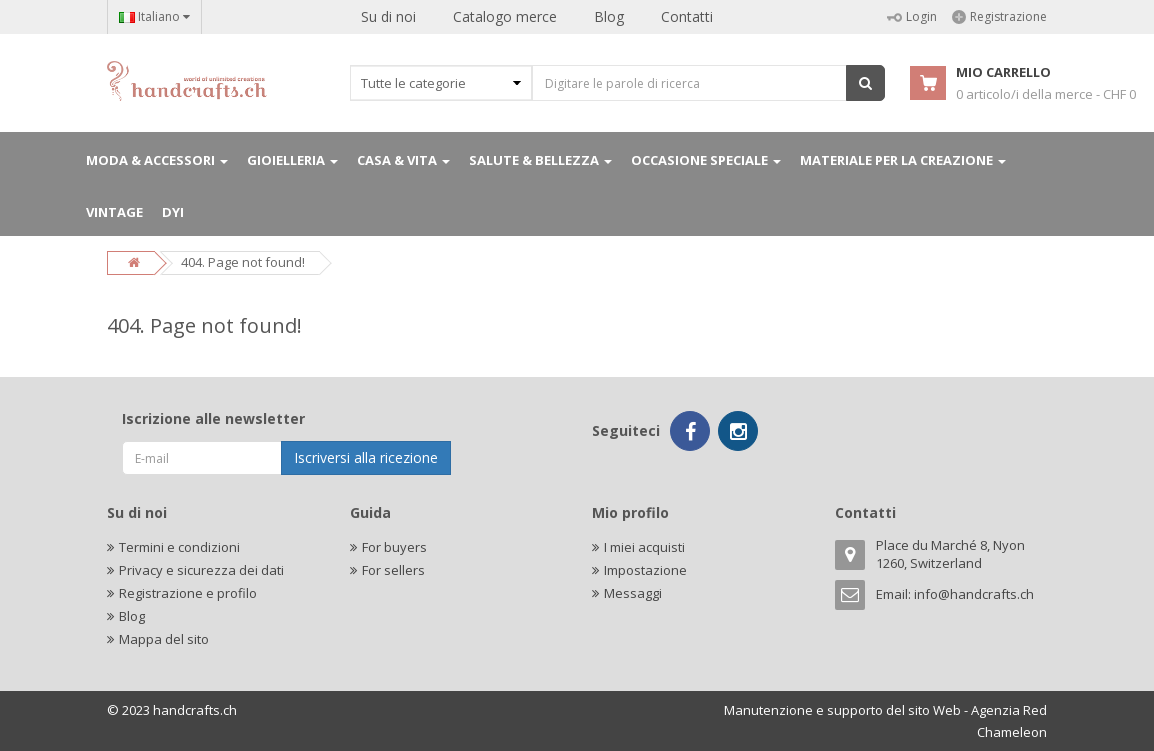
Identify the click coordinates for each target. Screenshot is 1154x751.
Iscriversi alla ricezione (366, 457)
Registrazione (999, 16)
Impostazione (645, 570)
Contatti (687, 16)
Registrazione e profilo (188, 593)
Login (912, 16)
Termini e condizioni (179, 547)
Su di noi (388, 16)
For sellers (393, 570)
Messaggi (633, 593)
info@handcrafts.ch (974, 594)
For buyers (394, 547)
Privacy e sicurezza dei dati (201, 570)
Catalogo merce (505, 16)
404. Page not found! (243, 262)
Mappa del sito (164, 639)
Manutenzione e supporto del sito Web (842, 710)
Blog (609, 16)
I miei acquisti (644, 547)
